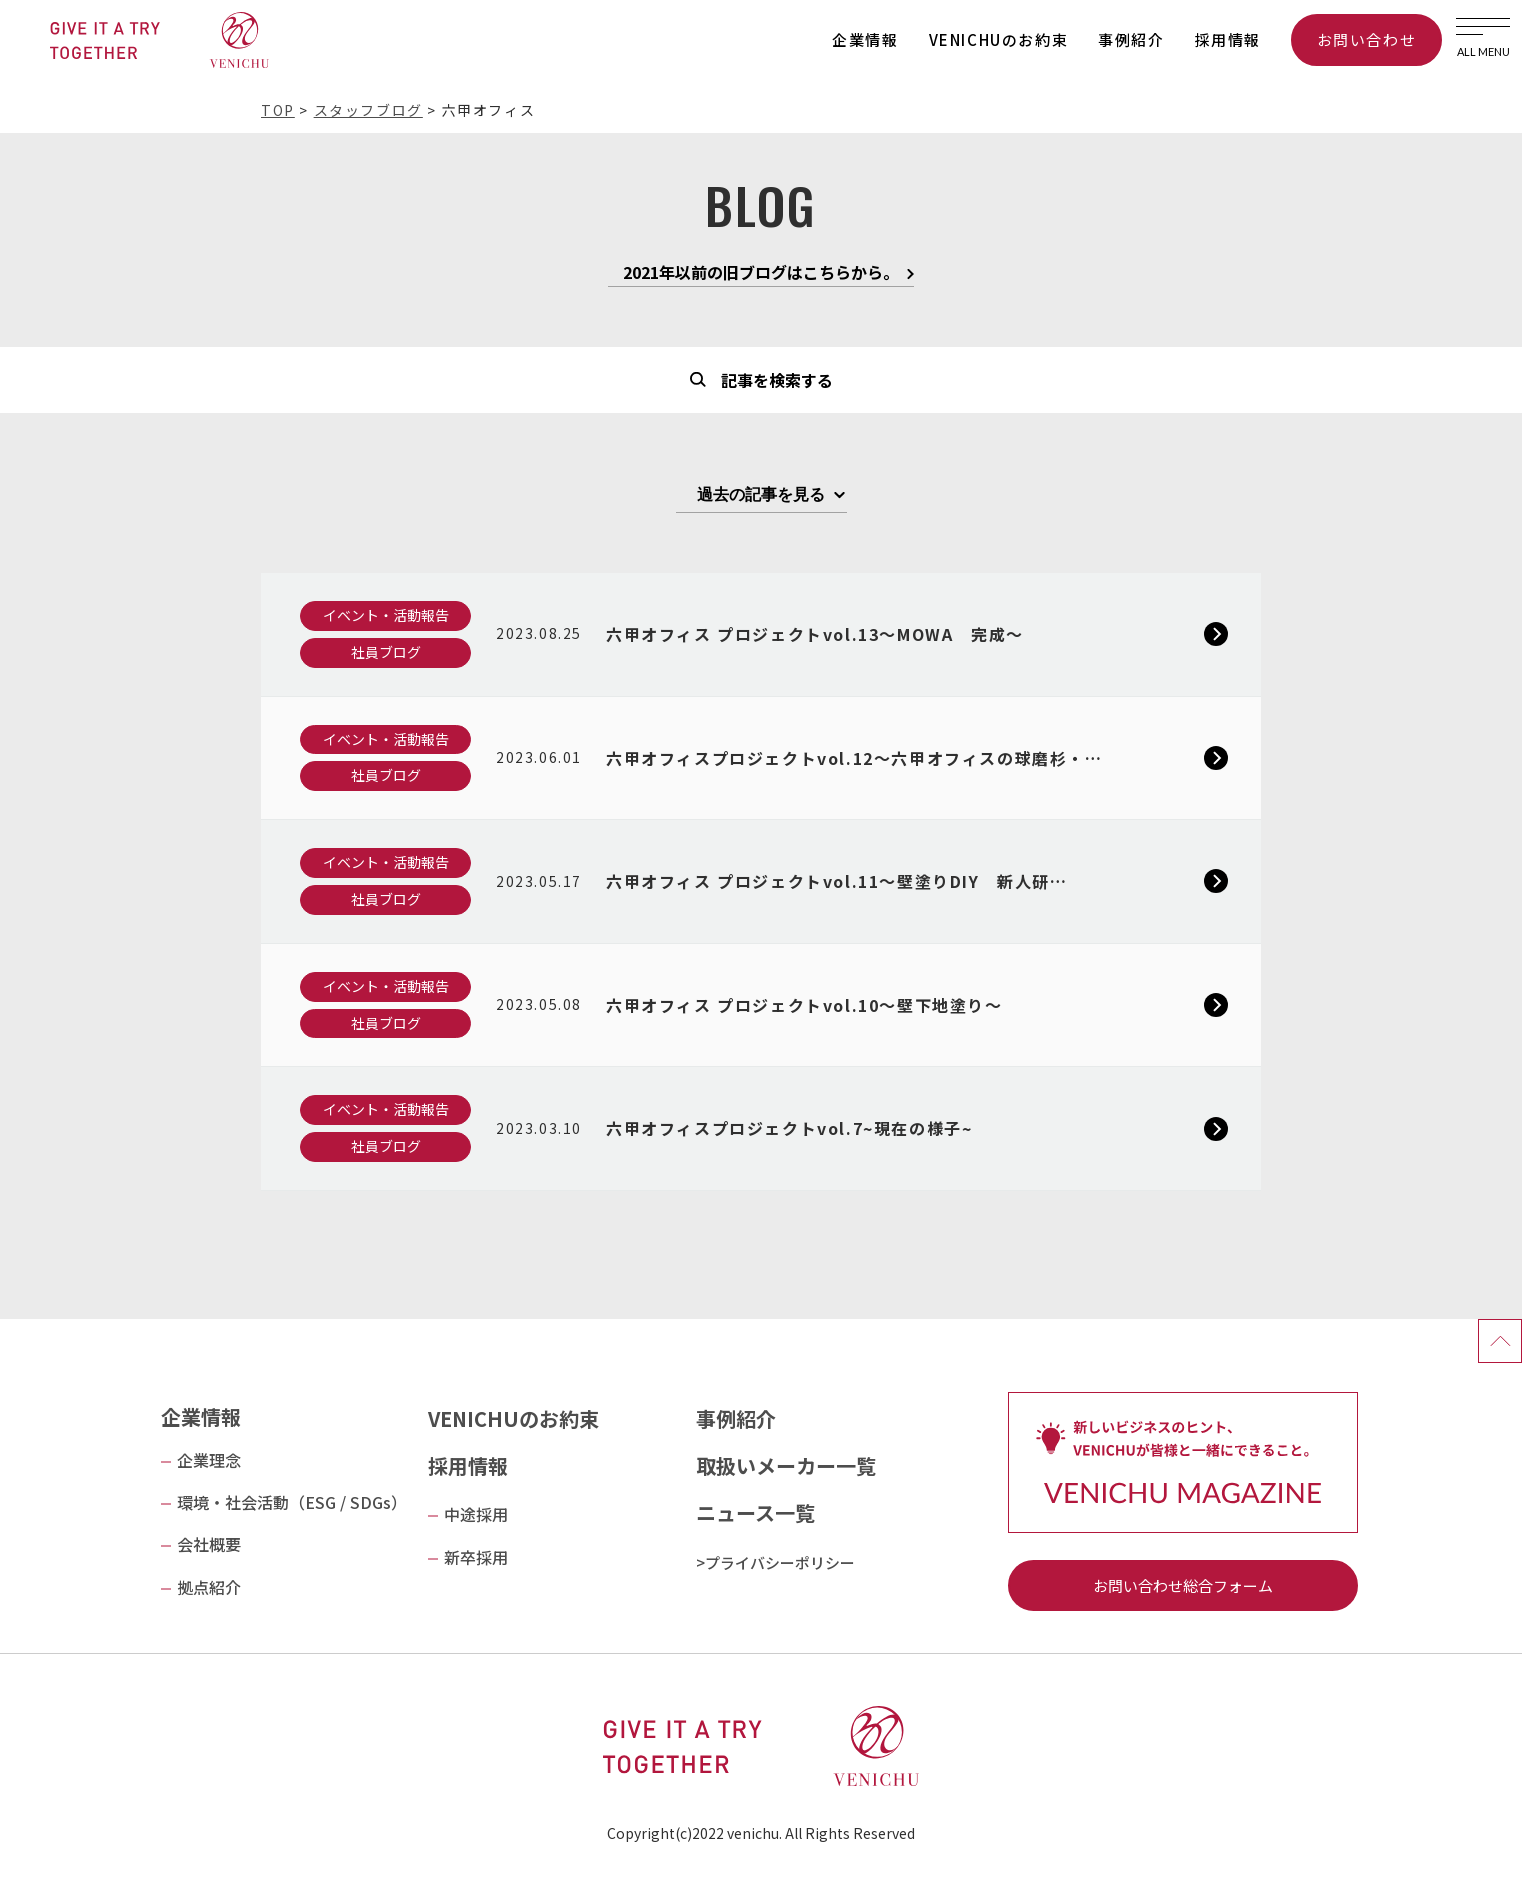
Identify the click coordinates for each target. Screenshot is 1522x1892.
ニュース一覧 (755, 1512)
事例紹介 (1131, 39)
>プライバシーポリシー (775, 1562)
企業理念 (209, 1460)
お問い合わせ (1367, 39)
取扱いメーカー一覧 (786, 1465)
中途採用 (476, 1514)
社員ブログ (386, 652)
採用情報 (1228, 39)
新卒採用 (476, 1557)
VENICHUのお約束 (999, 39)
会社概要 (209, 1544)
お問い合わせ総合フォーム (1183, 1585)
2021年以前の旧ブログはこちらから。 (761, 274)
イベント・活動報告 (386, 615)
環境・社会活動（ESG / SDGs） (292, 1502)
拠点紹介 (209, 1587)
